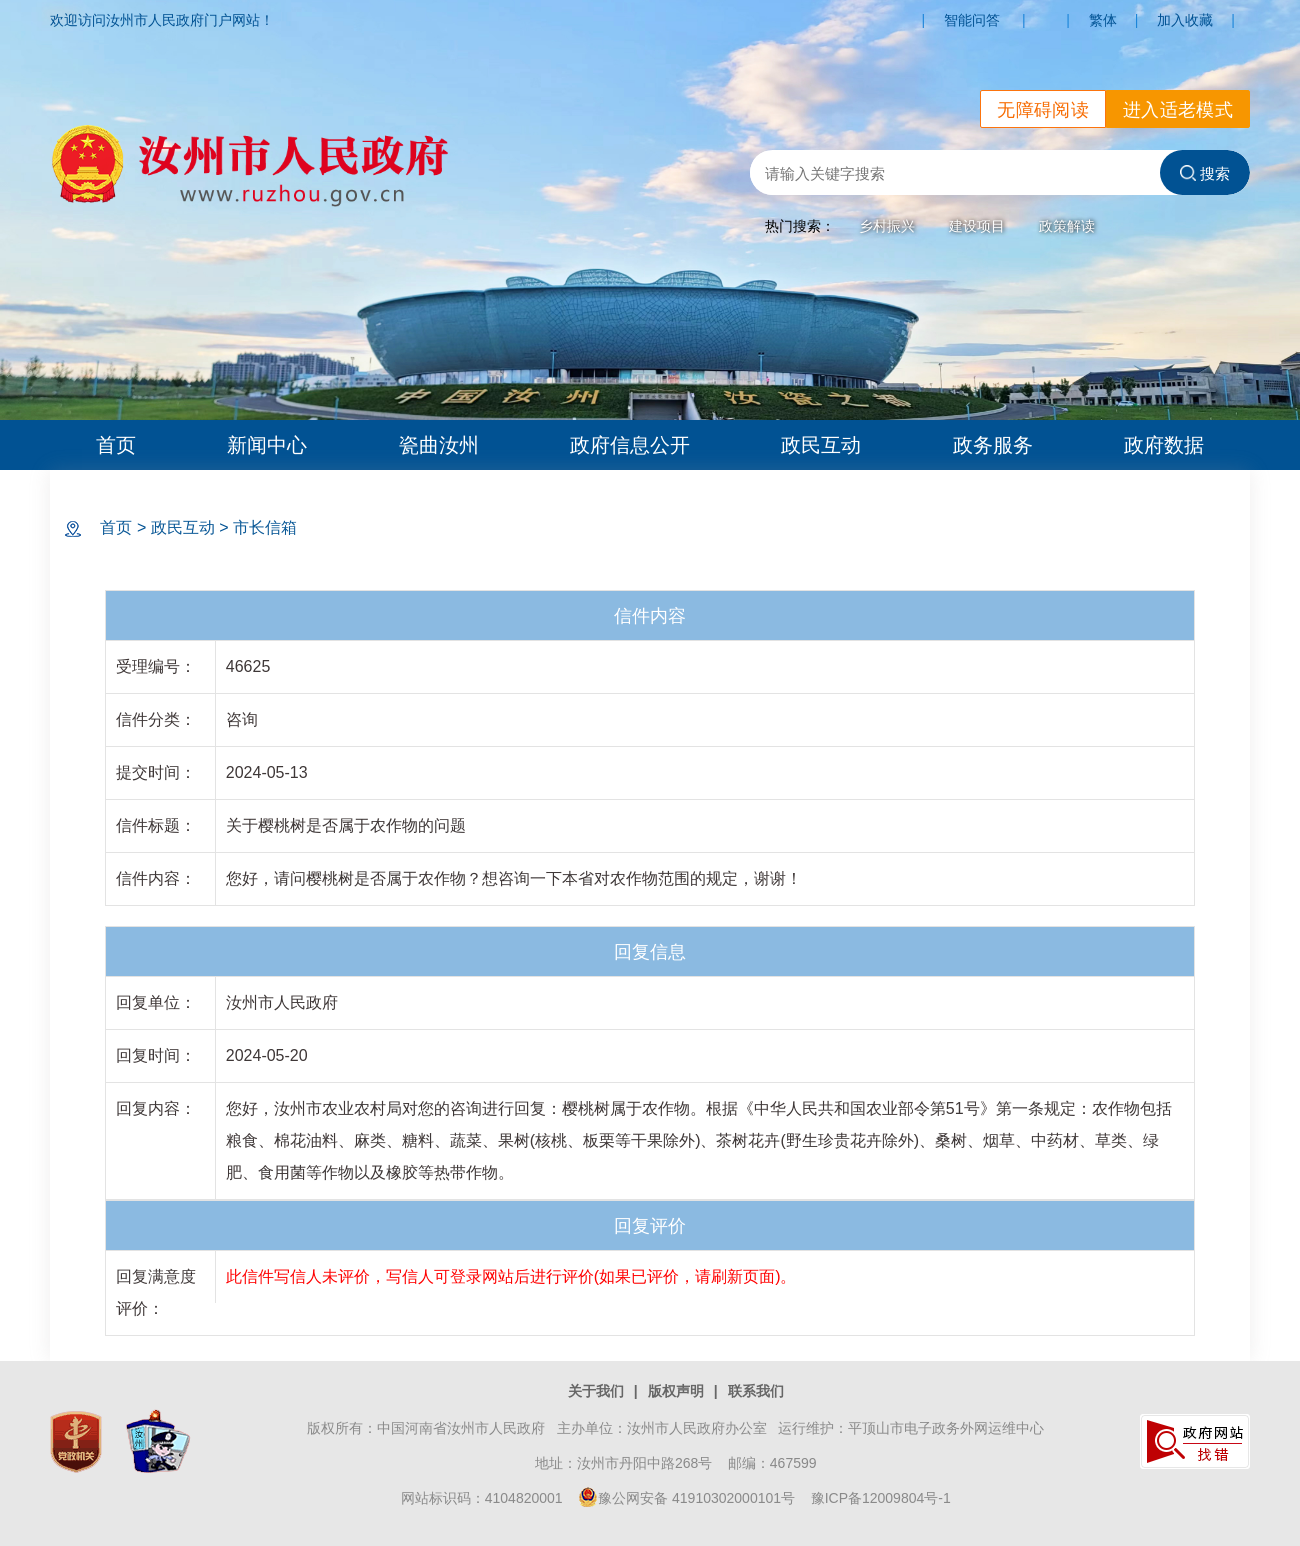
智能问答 (972, 20)
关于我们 (596, 1391)
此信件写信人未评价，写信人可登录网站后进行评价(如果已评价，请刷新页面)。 (511, 1276)
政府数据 (1164, 445)
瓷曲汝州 (439, 445)
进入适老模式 (1178, 110)
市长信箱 (265, 527)
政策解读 (1067, 226)
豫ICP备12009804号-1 (881, 1498)
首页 (116, 445)
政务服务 (993, 445)
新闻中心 (267, 445)
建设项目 (977, 226)
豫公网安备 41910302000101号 (686, 1498)
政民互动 (821, 445)
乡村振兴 (887, 226)
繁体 (1103, 20)
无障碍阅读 (1043, 110)
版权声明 (676, 1391)
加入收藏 (1185, 20)
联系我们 (756, 1391)
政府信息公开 (630, 445)
